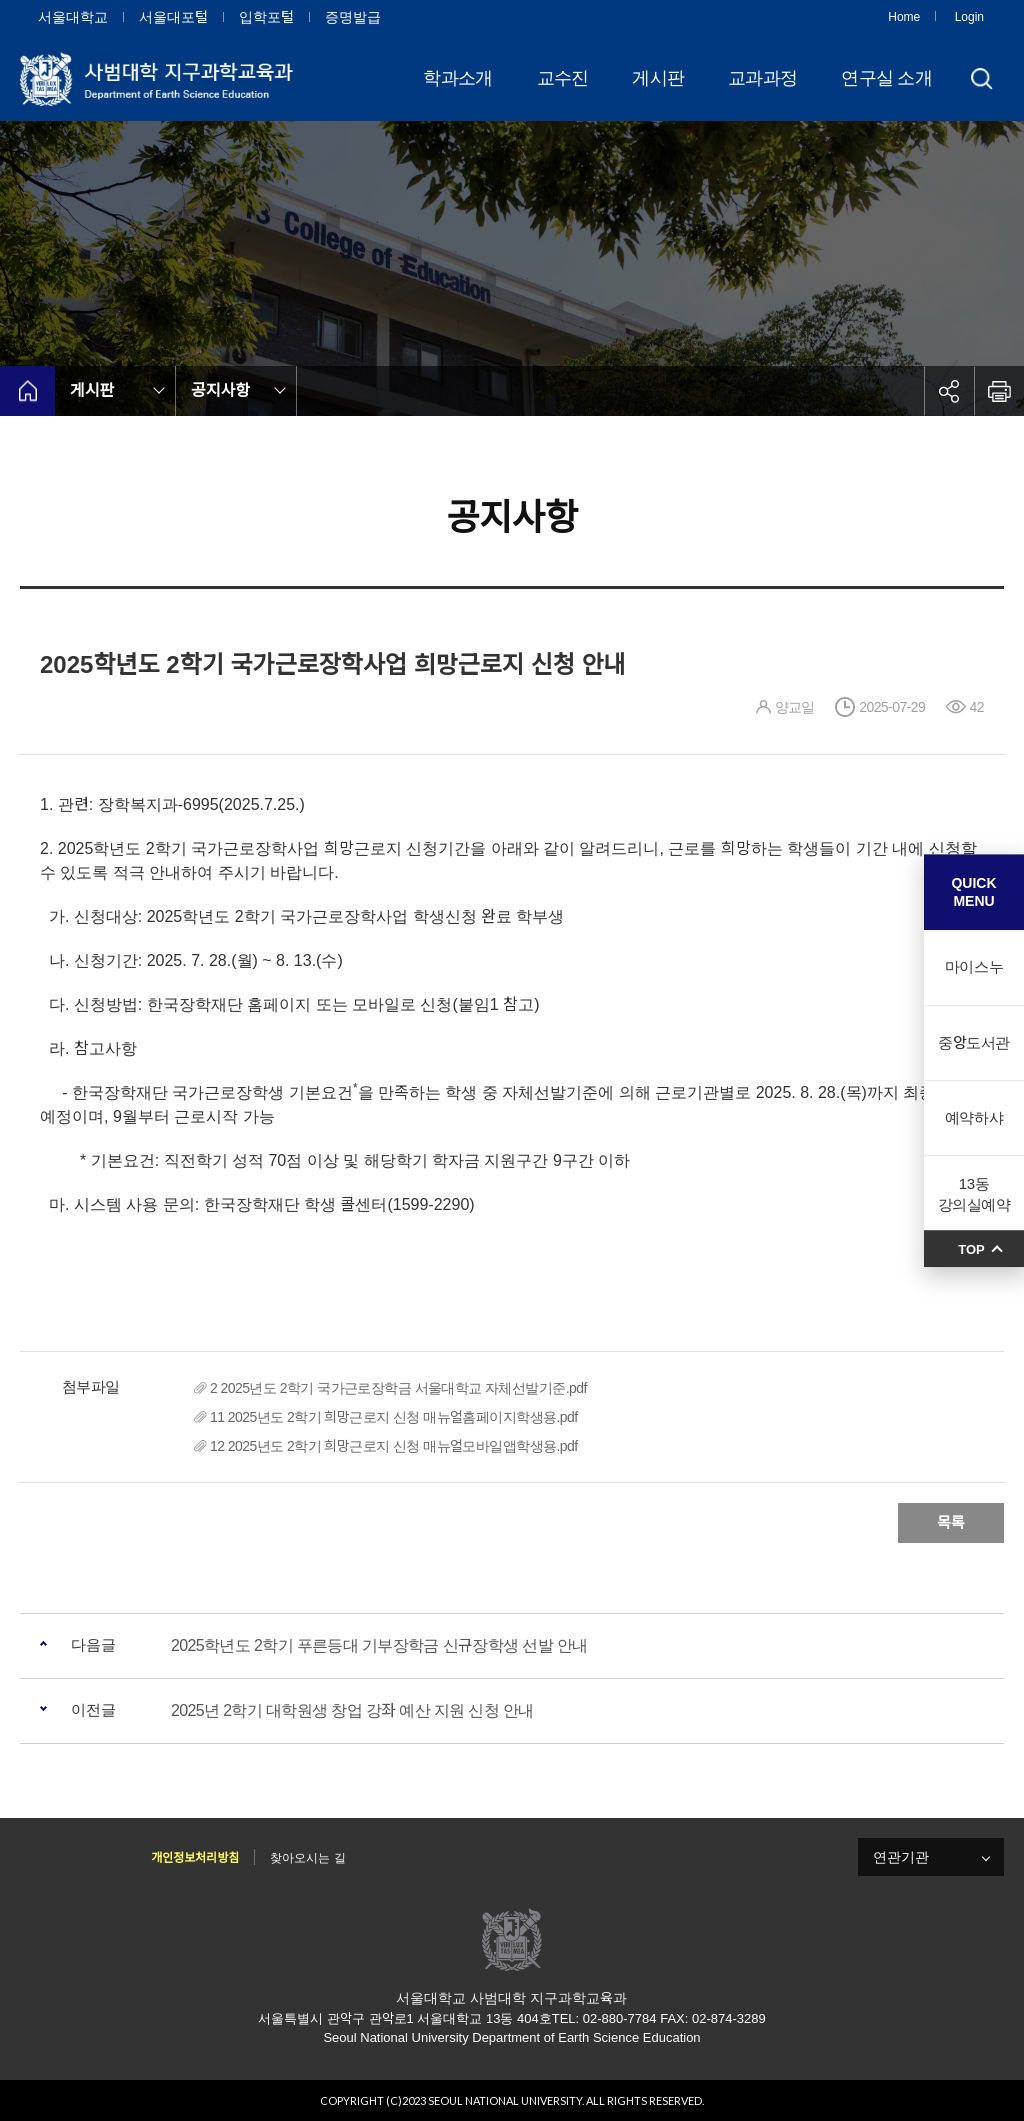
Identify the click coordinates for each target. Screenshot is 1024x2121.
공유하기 (949, 391)
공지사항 (220, 390)
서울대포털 (173, 17)
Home (904, 17)
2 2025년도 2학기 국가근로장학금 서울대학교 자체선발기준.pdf (398, 1388)
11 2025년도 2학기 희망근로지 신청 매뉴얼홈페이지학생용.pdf (394, 1417)
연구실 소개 (886, 78)
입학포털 (266, 17)
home (27, 391)
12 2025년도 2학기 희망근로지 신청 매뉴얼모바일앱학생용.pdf (394, 1446)
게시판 (658, 78)
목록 (951, 1522)
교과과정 (762, 78)
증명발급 (353, 17)
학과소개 (457, 78)
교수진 (563, 78)
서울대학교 (73, 17)
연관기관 (901, 1857)
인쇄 (999, 391)
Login (969, 17)
